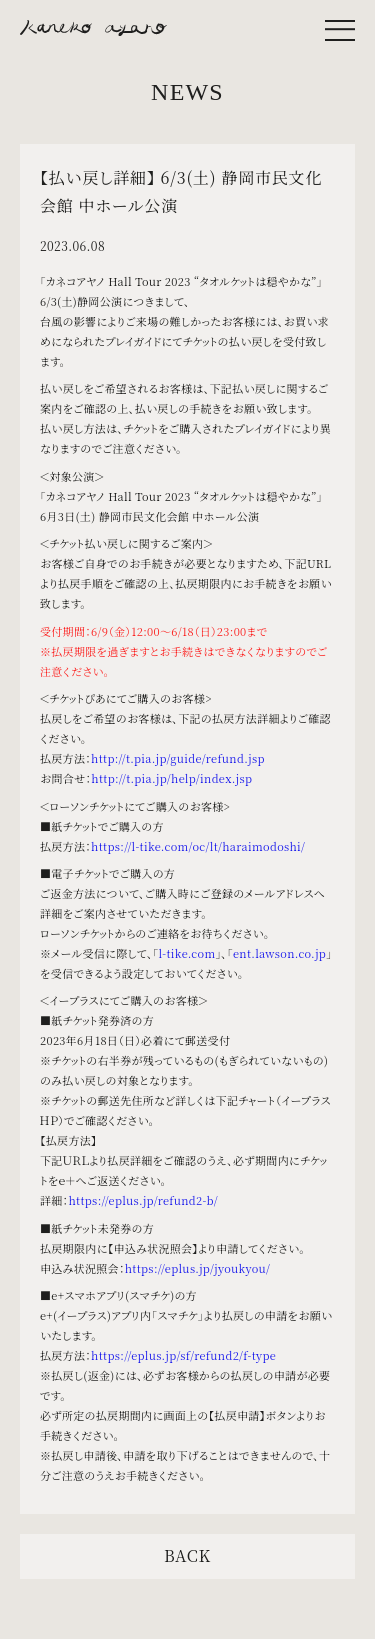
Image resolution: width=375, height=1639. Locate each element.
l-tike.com (187, 953)
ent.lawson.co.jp (279, 953)
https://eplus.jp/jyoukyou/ (198, 1268)
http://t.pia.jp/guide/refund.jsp (178, 758)
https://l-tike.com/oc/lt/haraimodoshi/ (198, 846)
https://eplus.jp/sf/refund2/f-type (183, 1355)
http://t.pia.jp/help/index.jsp (171, 778)
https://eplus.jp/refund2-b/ (143, 1200)
